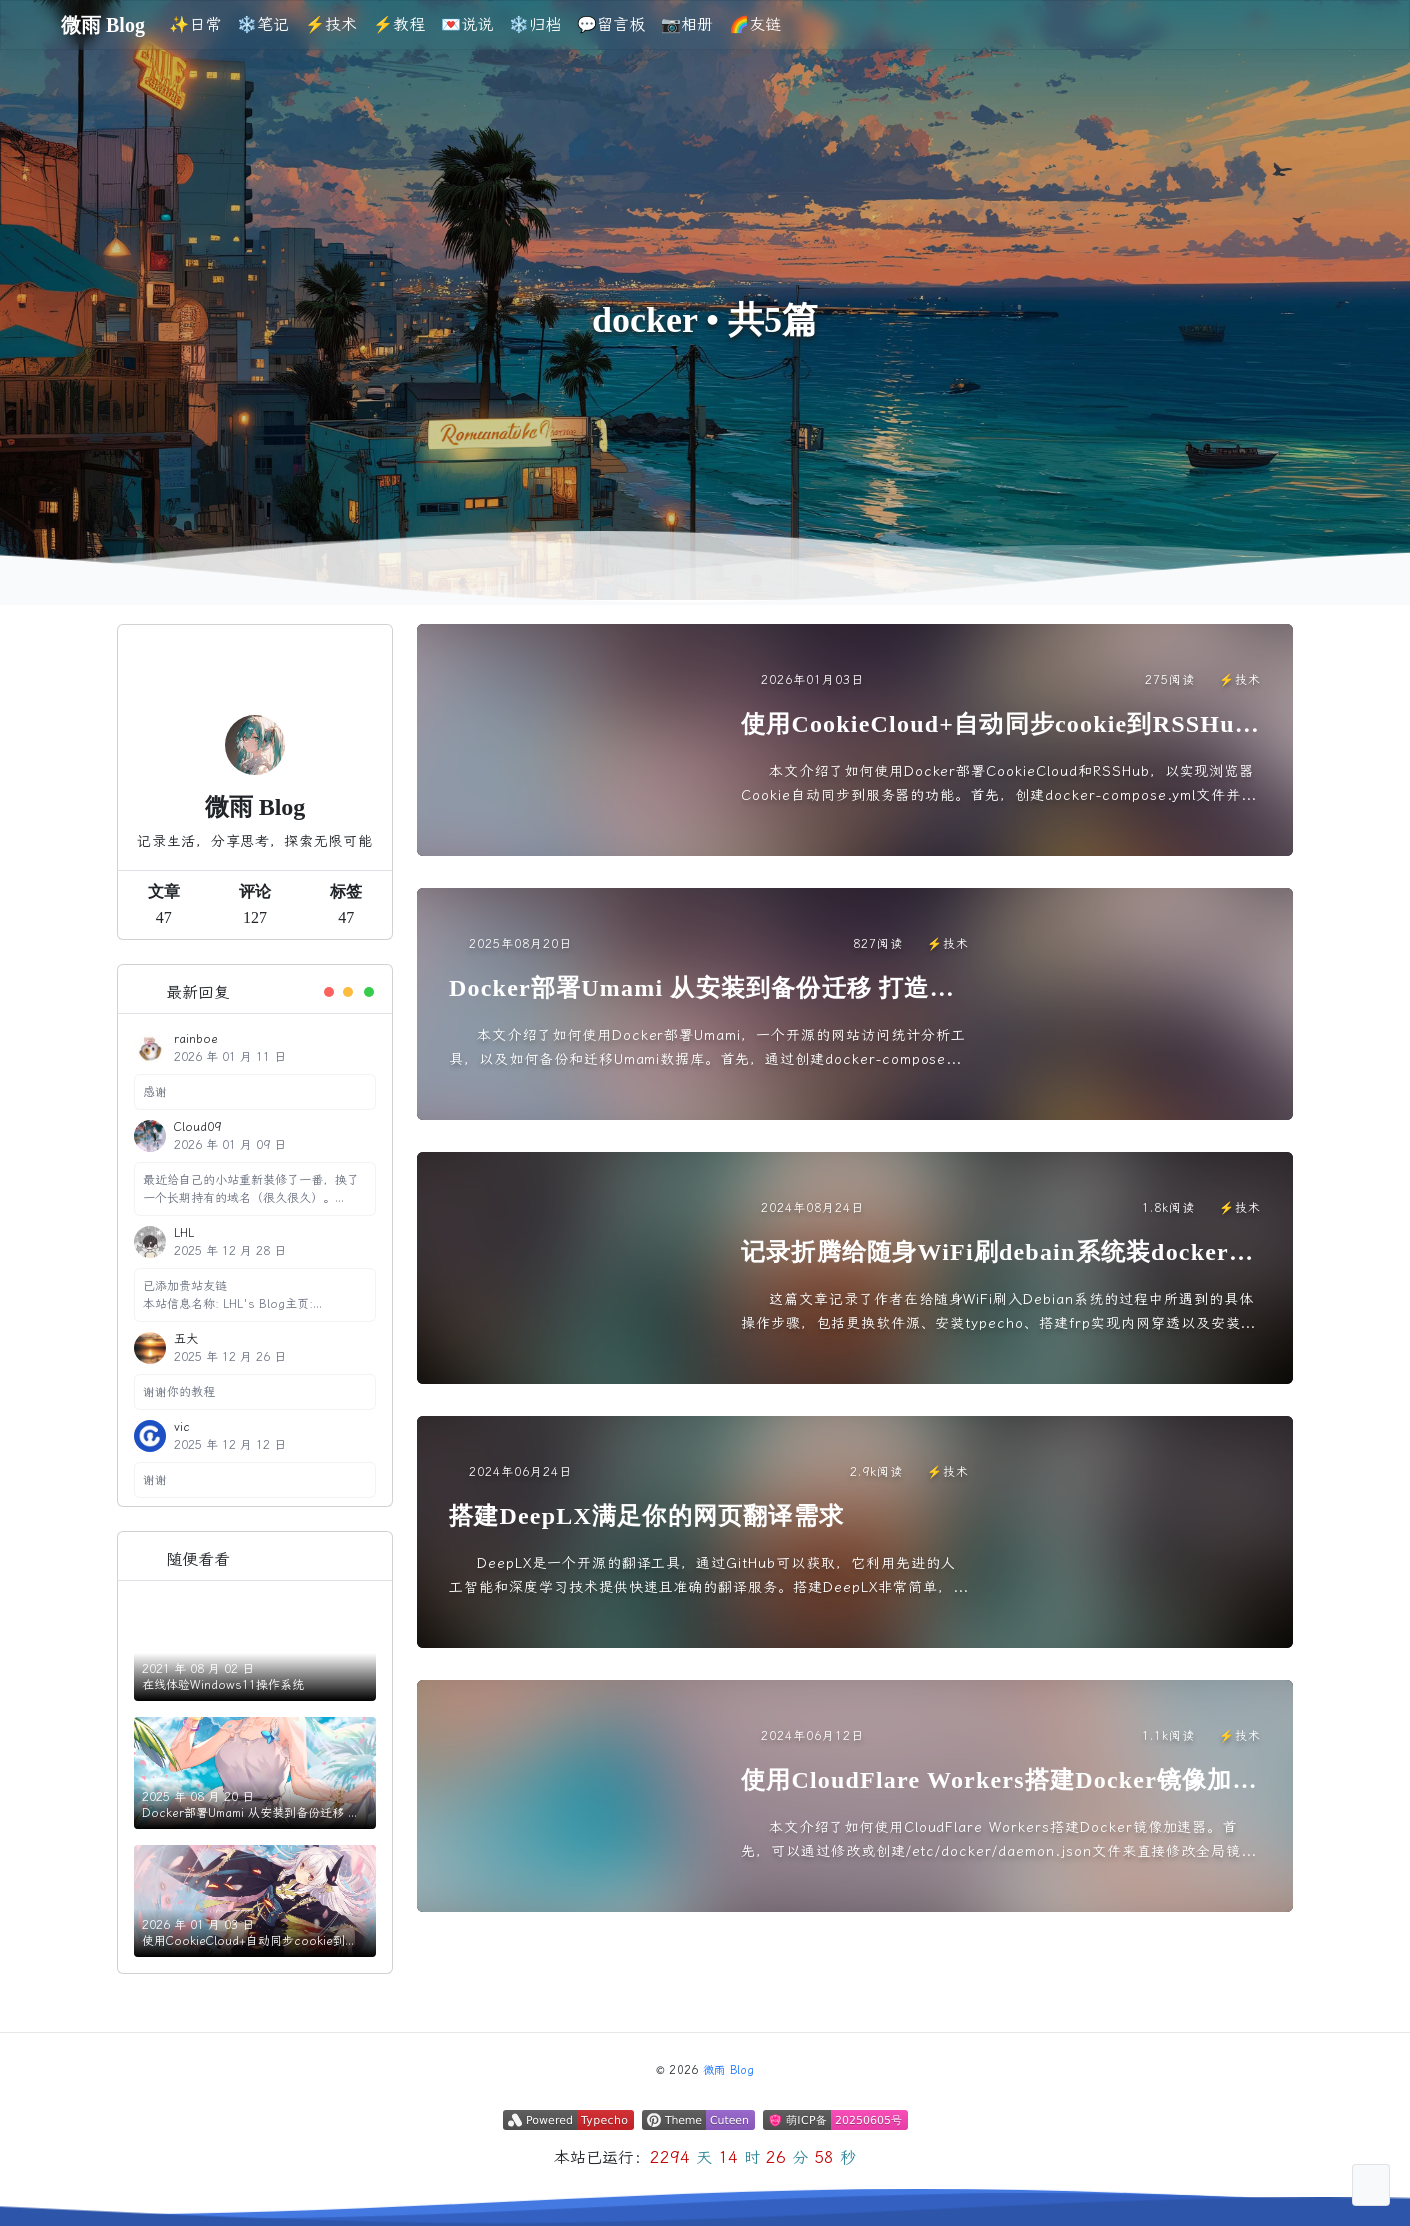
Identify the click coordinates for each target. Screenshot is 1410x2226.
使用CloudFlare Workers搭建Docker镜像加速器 (999, 1781)
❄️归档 (535, 24)
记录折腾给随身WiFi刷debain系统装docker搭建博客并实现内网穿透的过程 (997, 1253)
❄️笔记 (263, 24)
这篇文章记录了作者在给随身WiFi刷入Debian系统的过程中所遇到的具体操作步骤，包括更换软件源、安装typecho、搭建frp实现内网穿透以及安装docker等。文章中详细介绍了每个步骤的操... (999, 1313)
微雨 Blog (728, 2070)
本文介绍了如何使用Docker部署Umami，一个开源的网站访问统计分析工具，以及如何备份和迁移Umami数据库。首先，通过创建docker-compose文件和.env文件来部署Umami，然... (707, 1049)
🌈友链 (755, 24)
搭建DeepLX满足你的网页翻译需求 (646, 1516)
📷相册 (687, 24)
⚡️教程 (399, 24)
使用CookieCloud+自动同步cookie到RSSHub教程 (995, 725)
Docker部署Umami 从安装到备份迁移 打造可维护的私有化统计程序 (702, 989)
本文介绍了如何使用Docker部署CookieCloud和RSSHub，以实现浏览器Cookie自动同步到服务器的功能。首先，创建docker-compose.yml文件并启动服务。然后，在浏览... (998, 785)
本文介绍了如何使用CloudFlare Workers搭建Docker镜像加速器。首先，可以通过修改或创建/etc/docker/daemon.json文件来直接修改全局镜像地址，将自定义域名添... (998, 1841)
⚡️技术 (331, 24)
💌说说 (467, 24)
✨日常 (195, 24)
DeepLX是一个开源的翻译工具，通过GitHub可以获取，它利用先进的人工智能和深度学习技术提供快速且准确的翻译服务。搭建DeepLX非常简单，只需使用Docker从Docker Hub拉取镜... (708, 1577)
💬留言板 (611, 24)
